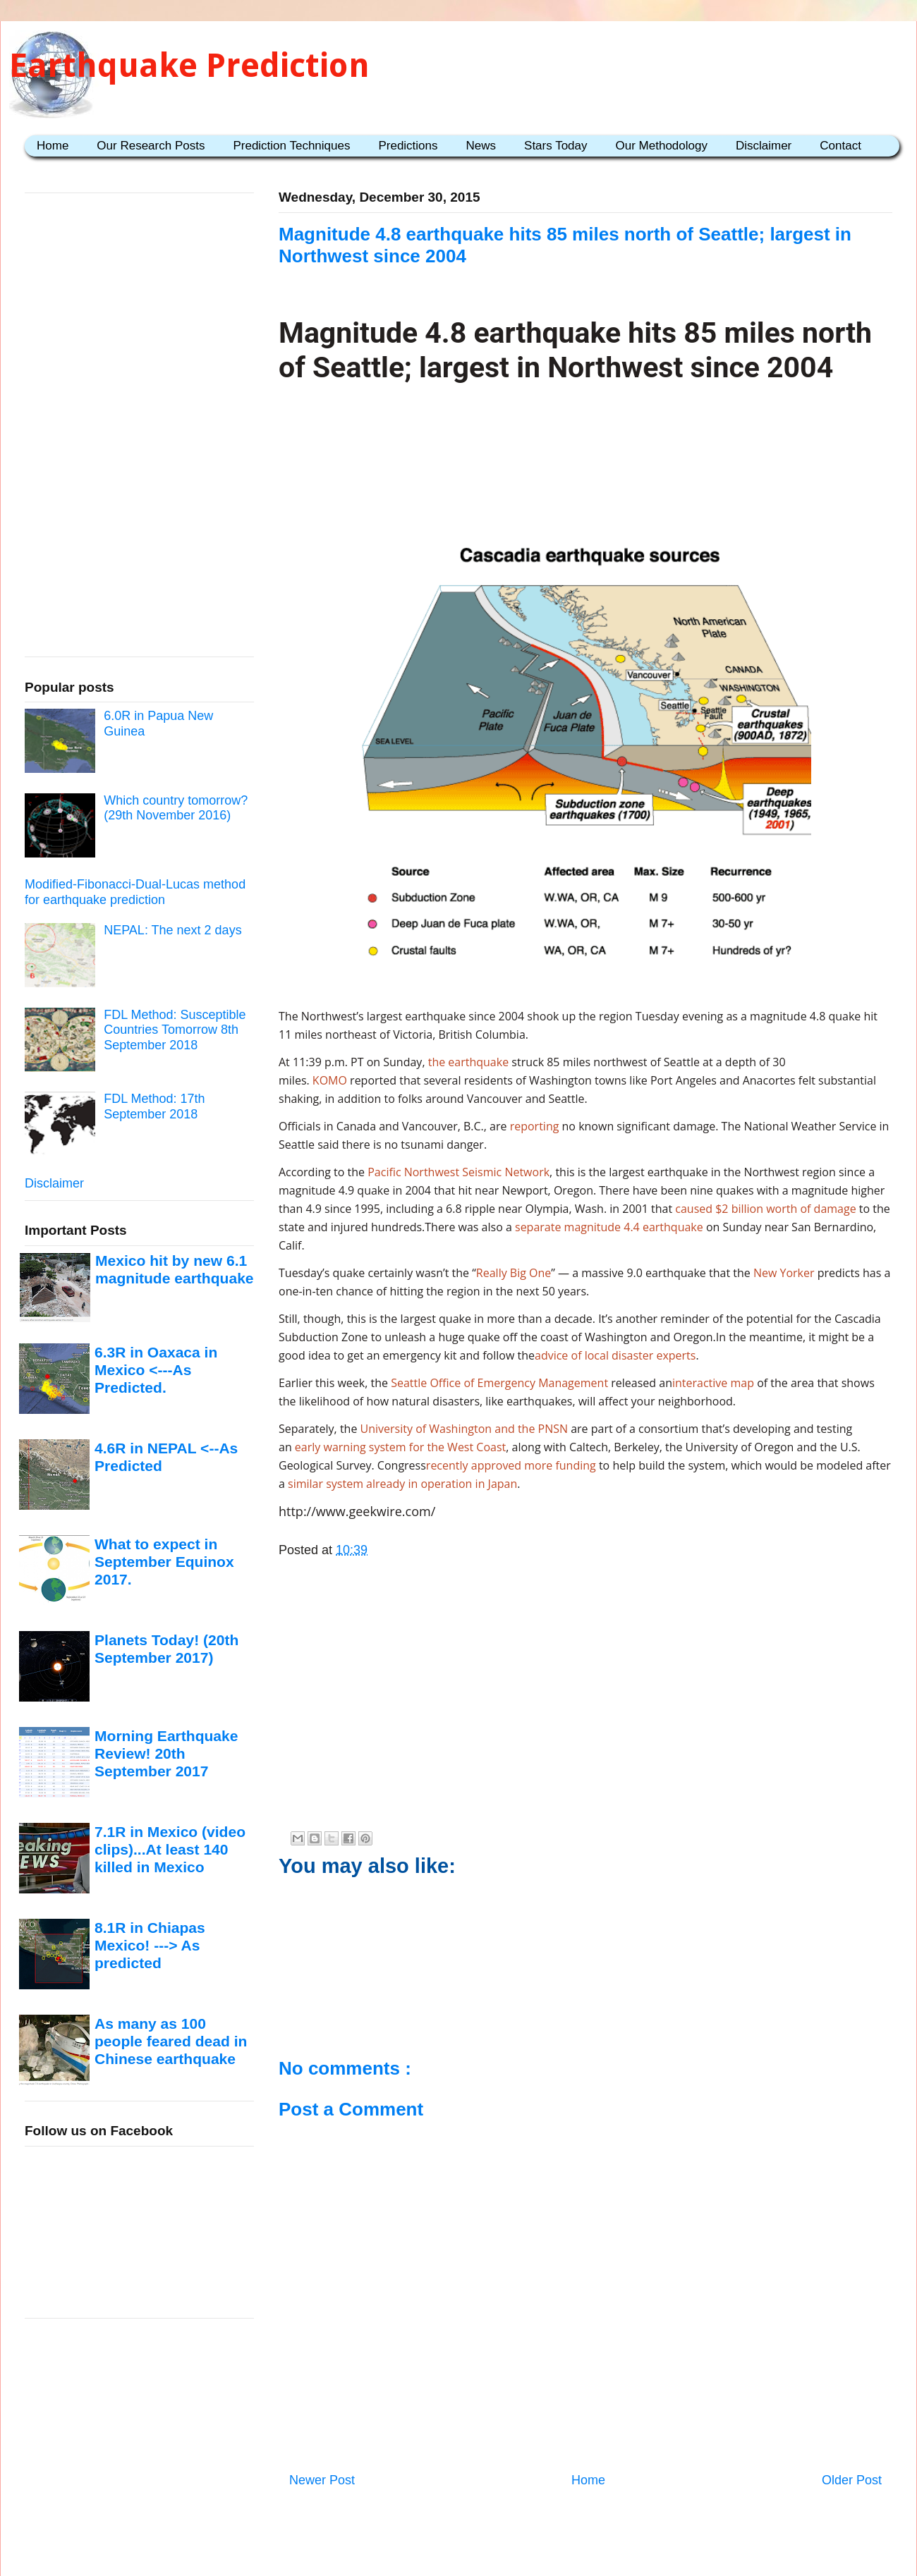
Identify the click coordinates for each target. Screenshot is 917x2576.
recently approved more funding (511, 1465)
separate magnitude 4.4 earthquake (609, 1227)
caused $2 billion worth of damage (765, 1208)
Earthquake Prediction (189, 65)
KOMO (329, 1080)
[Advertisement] (586, 448)
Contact (840, 145)
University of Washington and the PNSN (464, 1428)
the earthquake (468, 1062)
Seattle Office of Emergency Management (499, 1383)
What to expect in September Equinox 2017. (164, 1562)
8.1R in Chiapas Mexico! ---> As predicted (150, 1945)
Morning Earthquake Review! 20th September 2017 (166, 1754)
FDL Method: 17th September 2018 (154, 1106)
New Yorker (784, 1273)
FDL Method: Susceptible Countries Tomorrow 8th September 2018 (174, 1030)
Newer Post (322, 2480)
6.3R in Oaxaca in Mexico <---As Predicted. (156, 1370)
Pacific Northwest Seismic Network (458, 1172)
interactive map (714, 1383)
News (481, 145)
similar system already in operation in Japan (402, 1483)
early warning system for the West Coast (400, 1447)
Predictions (407, 145)
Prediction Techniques (291, 145)
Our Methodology (662, 145)
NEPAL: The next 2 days (172, 930)
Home (52, 145)
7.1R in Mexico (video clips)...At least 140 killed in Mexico (170, 1850)
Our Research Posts (151, 145)
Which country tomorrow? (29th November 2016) (176, 808)
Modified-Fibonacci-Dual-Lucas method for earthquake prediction (135, 892)
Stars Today (555, 145)
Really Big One (513, 1273)
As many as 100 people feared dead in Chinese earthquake (171, 2041)
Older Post (852, 2480)
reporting (534, 1126)
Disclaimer (763, 145)
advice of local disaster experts (615, 1355)
